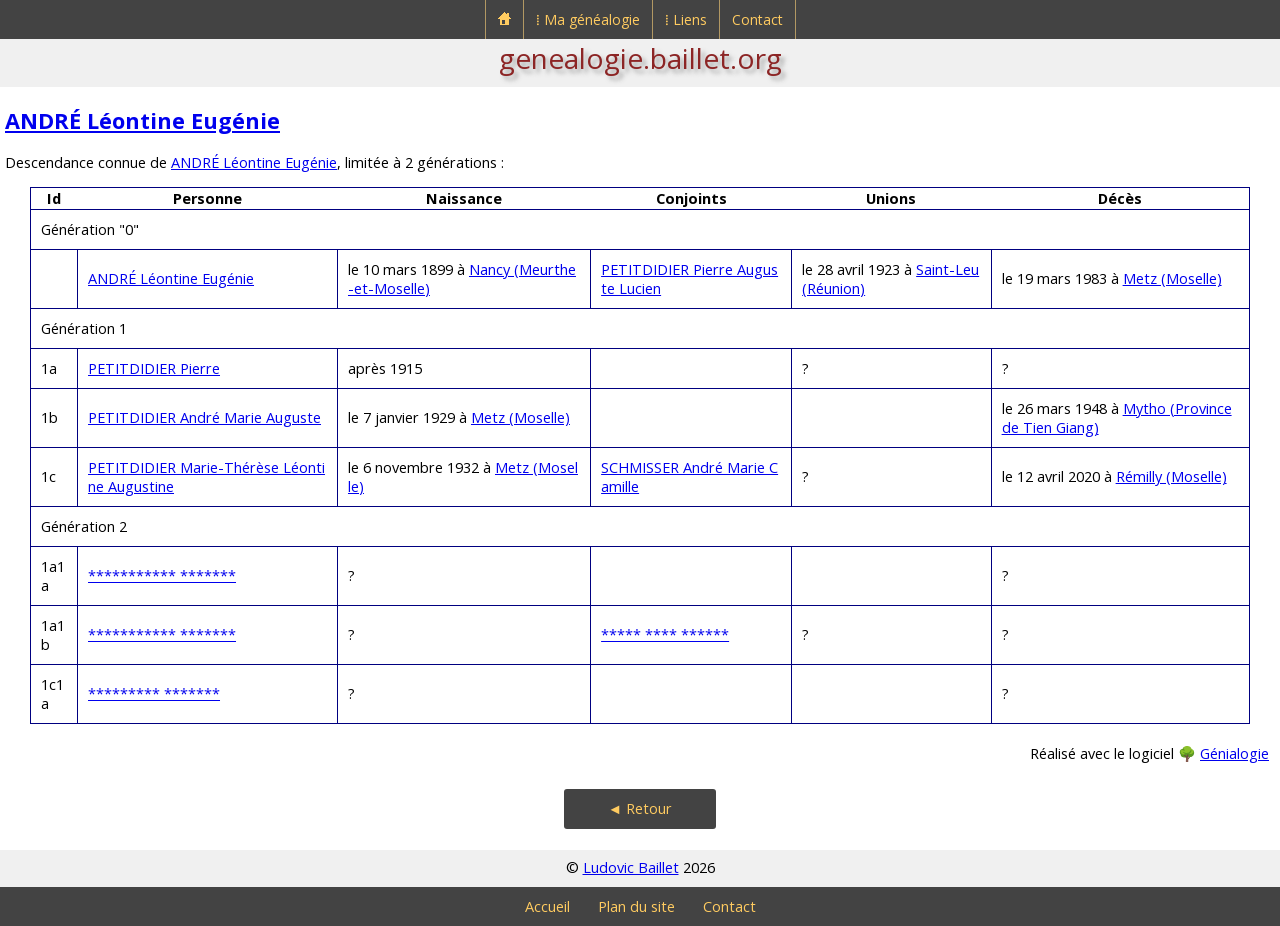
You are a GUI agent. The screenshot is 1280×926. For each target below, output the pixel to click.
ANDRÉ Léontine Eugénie (142, 120)
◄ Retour (640, 808)
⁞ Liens (686, 19)
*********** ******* (162, 575)
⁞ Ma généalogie (588, 19)
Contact (757, 19)
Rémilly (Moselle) (1171, 476)
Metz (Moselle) (1172, 278)
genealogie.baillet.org (640, 58)
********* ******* (154, 693)
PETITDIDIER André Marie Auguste (204, 417)
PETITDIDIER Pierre (154, 368)
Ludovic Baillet (631, 867)
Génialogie (1234, 753)
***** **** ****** (665, 634)
